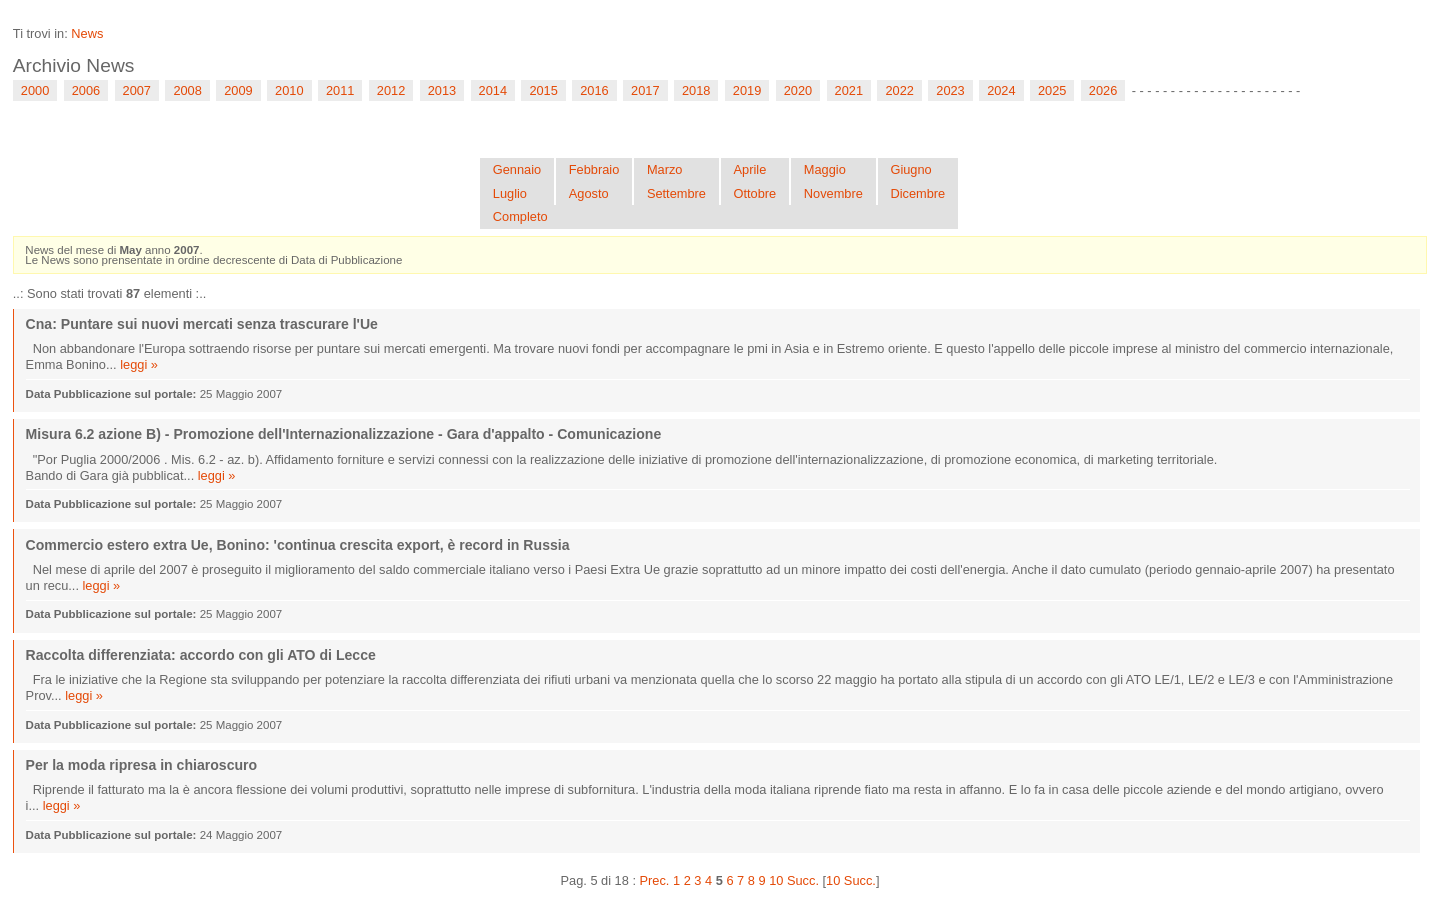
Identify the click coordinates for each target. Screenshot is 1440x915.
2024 (1001, 90)
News (87, 33)
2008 (187, 90)
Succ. (803, 880)
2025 (1052, 90)
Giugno (910, 169)
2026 (1103, 90)
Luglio (510, 193)
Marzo (665, 169)
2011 (340, 90)
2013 (442, 90)
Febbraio (594, 169)
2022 (899, 90)
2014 (493, 90)
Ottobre (755, 193)
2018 (696, 90)
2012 (391, 90)
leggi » (139, 364)
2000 (35, 90)
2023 (950, 90)
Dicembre (917, 193)
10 (776, 880)
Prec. (655, 880)
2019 (747, 90)
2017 (645, 90)
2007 (137, 90)
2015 (543, 90)
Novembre (833, 193)
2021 (849, 90)
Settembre (676, 193)
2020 (798, 90)
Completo (520, 216)
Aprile (750, 169)
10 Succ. (851, 880)
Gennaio (517, 169)
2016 (594, 90)
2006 (86, 90)
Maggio (825, 169)
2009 (238, 90)
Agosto (589, 193)
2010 (289, 90)
